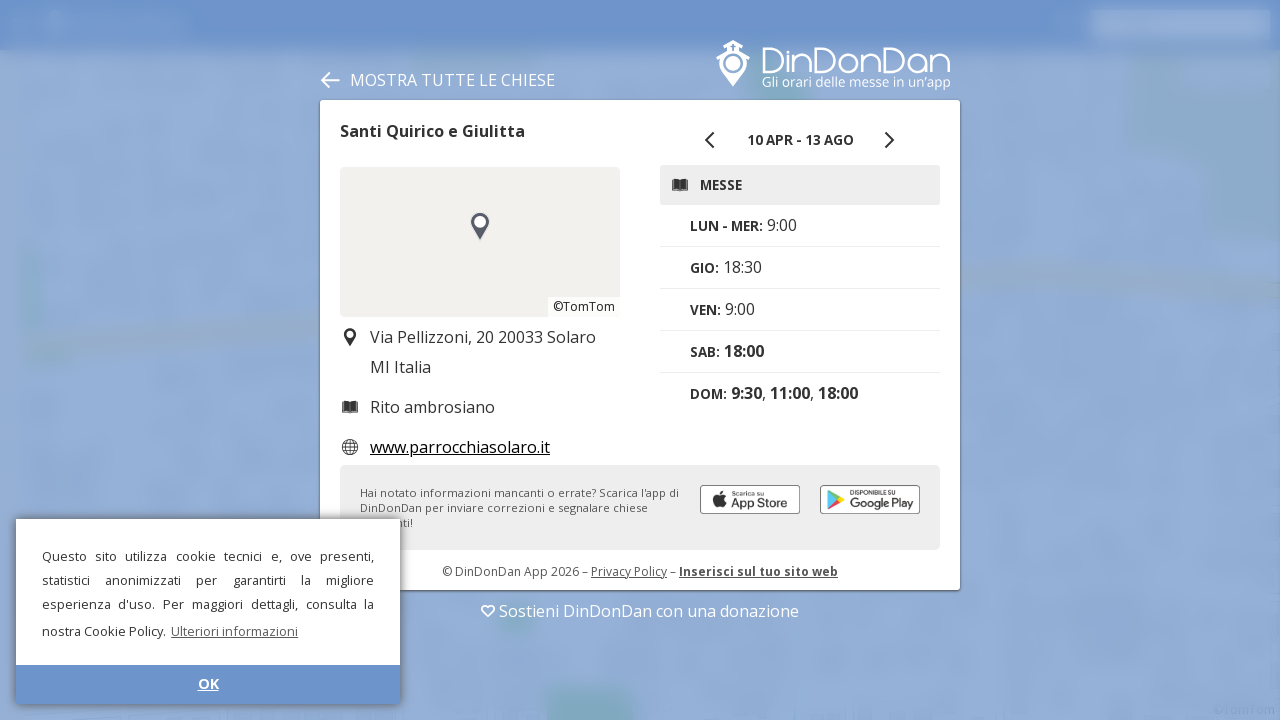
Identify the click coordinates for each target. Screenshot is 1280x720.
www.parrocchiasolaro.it (460, 447)
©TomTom (584, 306)
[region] (480, 242)
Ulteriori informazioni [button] (234, 631)
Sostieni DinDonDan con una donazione (640, 611)
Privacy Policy (629, 571)
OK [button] (208, 683)
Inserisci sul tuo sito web (758, 571)
